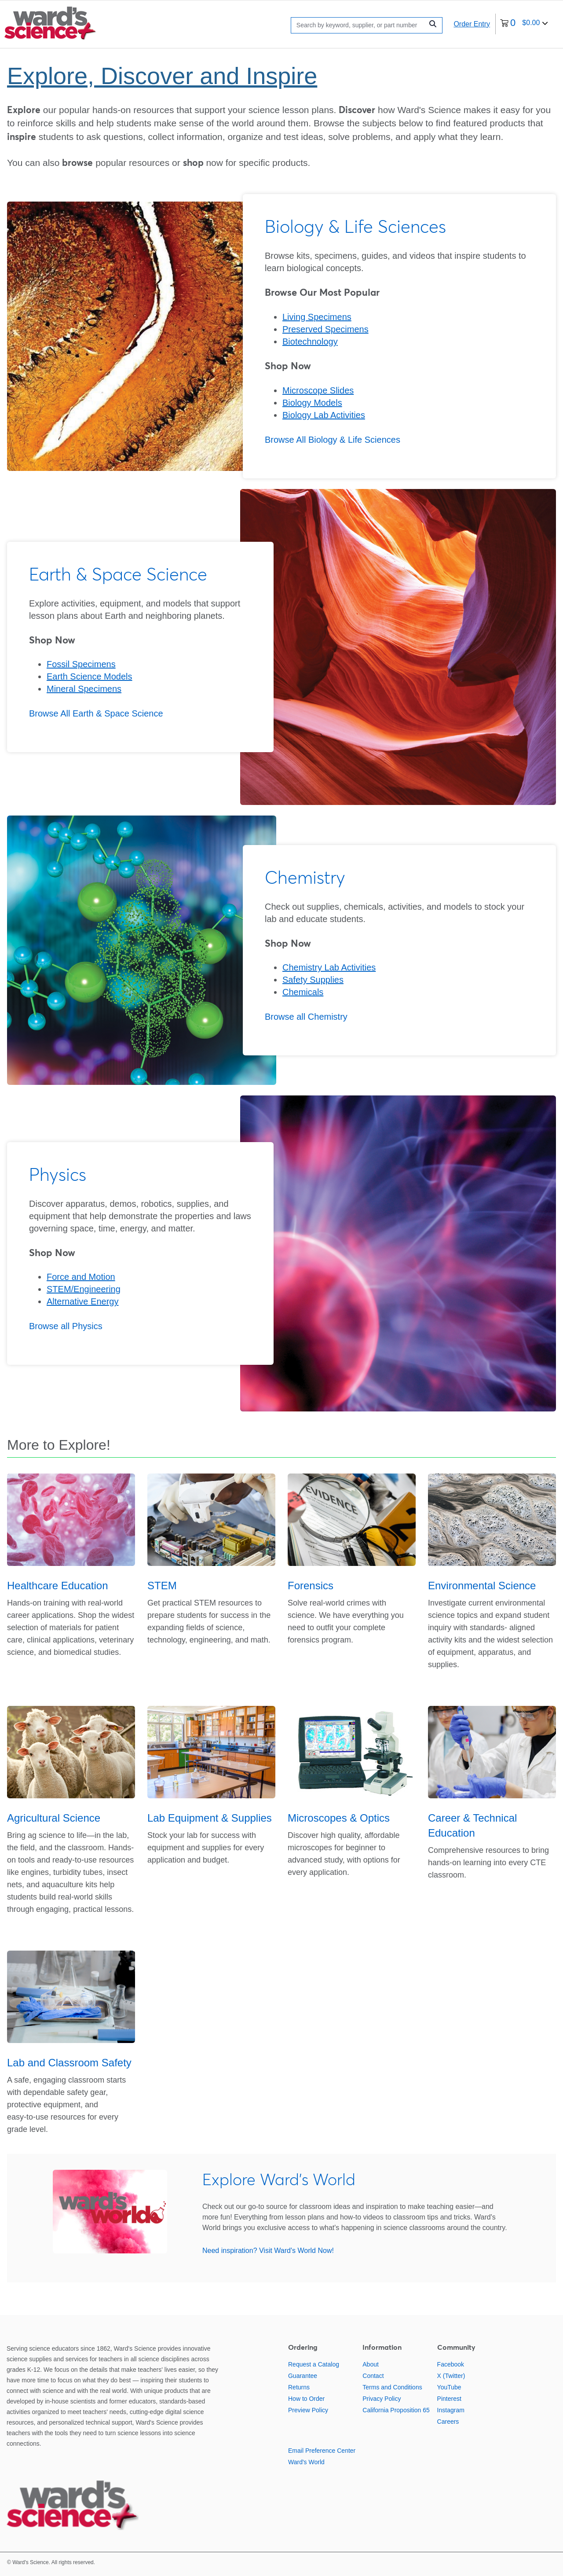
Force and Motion (81, 1277)
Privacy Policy (381, 2398)
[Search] (359, 25)
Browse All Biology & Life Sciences (332, 440)
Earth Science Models (89, 676)
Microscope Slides (318, 390)
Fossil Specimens (81, 664)
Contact (373, 2375)
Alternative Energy (82, 1301)
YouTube (449, 2387)
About (370, 2364)
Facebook (450, 2364)
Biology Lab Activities (323, 415)
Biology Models (312, 403)
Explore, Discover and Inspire (162, 75)
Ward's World (306, 2462)
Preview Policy (308, 2410)
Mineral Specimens (84, 689)
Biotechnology (310, 341)
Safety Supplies (313, 980)
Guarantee (302, 2375)
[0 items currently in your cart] (524, 24)
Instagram (450, 2410)
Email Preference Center (321, 2450)
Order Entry (471, 24)
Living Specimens (316, 317)
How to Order (306, 2398)
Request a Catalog (313, 2364)
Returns (299, 2387)
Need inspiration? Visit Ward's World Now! (268, 2250)
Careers (448, 2421)
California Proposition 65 (396, 2410)
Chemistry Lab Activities (329, 967)
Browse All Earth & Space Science (96, 713)
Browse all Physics (65, 1326)
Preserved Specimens (325, 329)
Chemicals (302, 992)
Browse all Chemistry (306, 1017)
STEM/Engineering (84, 1289)
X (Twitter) (451, 2375)
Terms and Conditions (392, 2387)
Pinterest (449, 2398)
